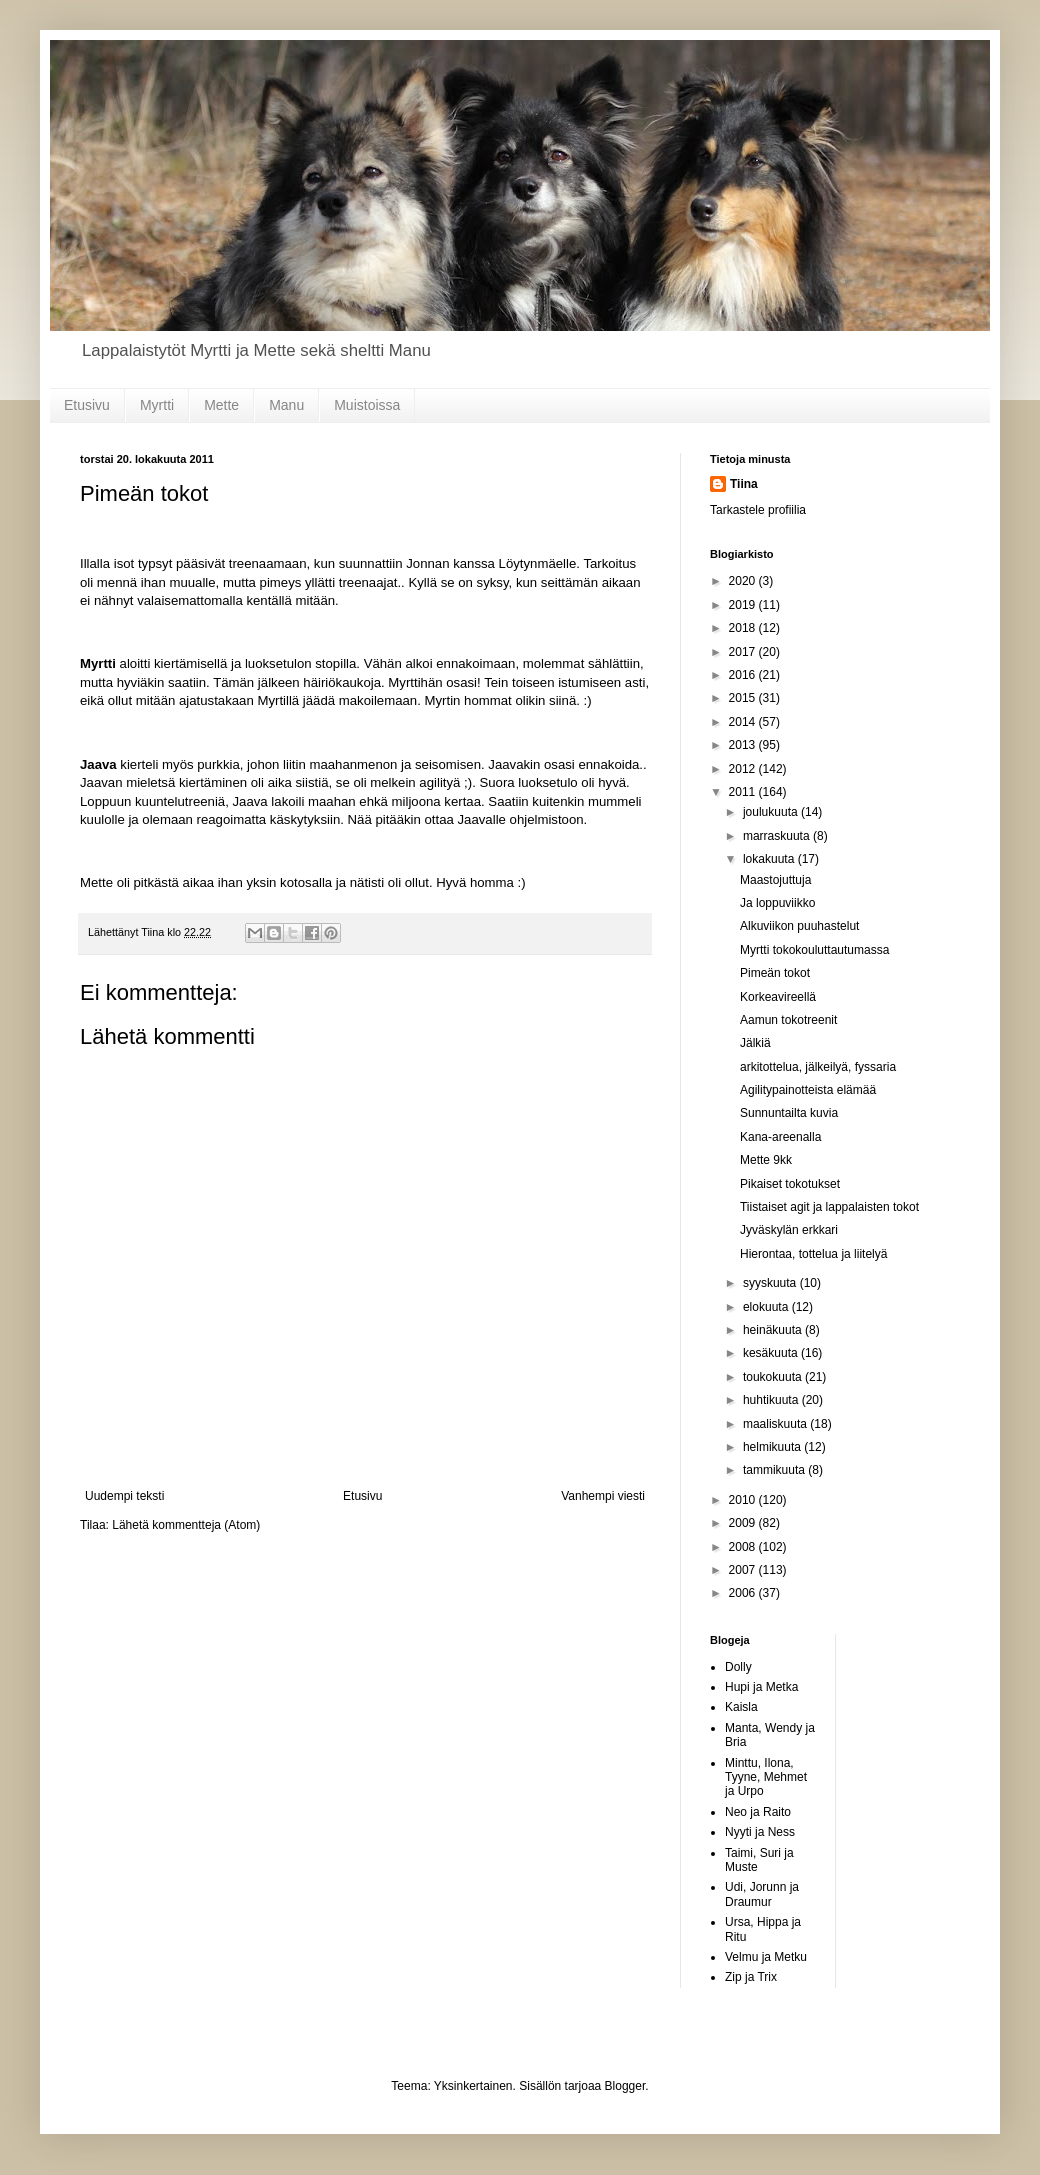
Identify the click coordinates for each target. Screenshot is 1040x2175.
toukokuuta (774, 1377)
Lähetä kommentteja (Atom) (186, 1525)
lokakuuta (770, 859)
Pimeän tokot (775, 973)
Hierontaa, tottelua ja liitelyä (813, 1254)
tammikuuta (775, 1470)
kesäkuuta (772, 1353)
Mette (221, 405)
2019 (744, 605)
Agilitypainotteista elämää (808, 1090)
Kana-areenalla (780, 1137)
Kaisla (741, 1707)
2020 (744, 581)
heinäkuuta (774, 1330)
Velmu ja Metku (766, 1957)
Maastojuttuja (775, 880)
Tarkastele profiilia (758, 510)
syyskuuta (771, 1283)
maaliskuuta (776, 1424)
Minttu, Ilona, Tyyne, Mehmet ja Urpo (766, 1777)
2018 (744, 628)
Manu (286, 405)
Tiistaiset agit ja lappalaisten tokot (829, 1207)
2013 (744, 745)
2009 (744, 1523)
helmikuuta (773, 1447)
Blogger (625, 2086)
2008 (744, 1547)
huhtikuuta (772, 1400)
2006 (744, 1593)
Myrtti (157, 405)
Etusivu (87, 405)
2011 (744, 792)
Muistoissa (367, 405)
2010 (744, 1500)
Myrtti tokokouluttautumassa (814, 950)
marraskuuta (778, 836)
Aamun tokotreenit (788, 1020)
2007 (744, 1570)
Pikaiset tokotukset (790, 1184)
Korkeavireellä (778, 997)
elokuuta (767, 1307)
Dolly (738, 1667)
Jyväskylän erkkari (789, 1230)
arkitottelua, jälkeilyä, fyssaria (818, 1067)
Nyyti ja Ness (760, 1832)
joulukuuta (772, 812)
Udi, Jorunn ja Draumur (762, 1894)
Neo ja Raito (758, 1812)
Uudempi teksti (124, 1496)
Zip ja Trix (751, 1977)
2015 (744, 698)
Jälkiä (755, 1043)
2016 (744, 675)
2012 (744, 769)
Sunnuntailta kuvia (789, 1113)
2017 (744, 652)
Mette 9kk (766, 1160)
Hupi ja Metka (761, 1687)
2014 (744, 722)
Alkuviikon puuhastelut (799, 926)
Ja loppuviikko (777, 903)
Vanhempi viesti (603, 1496)
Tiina (744, 484)
